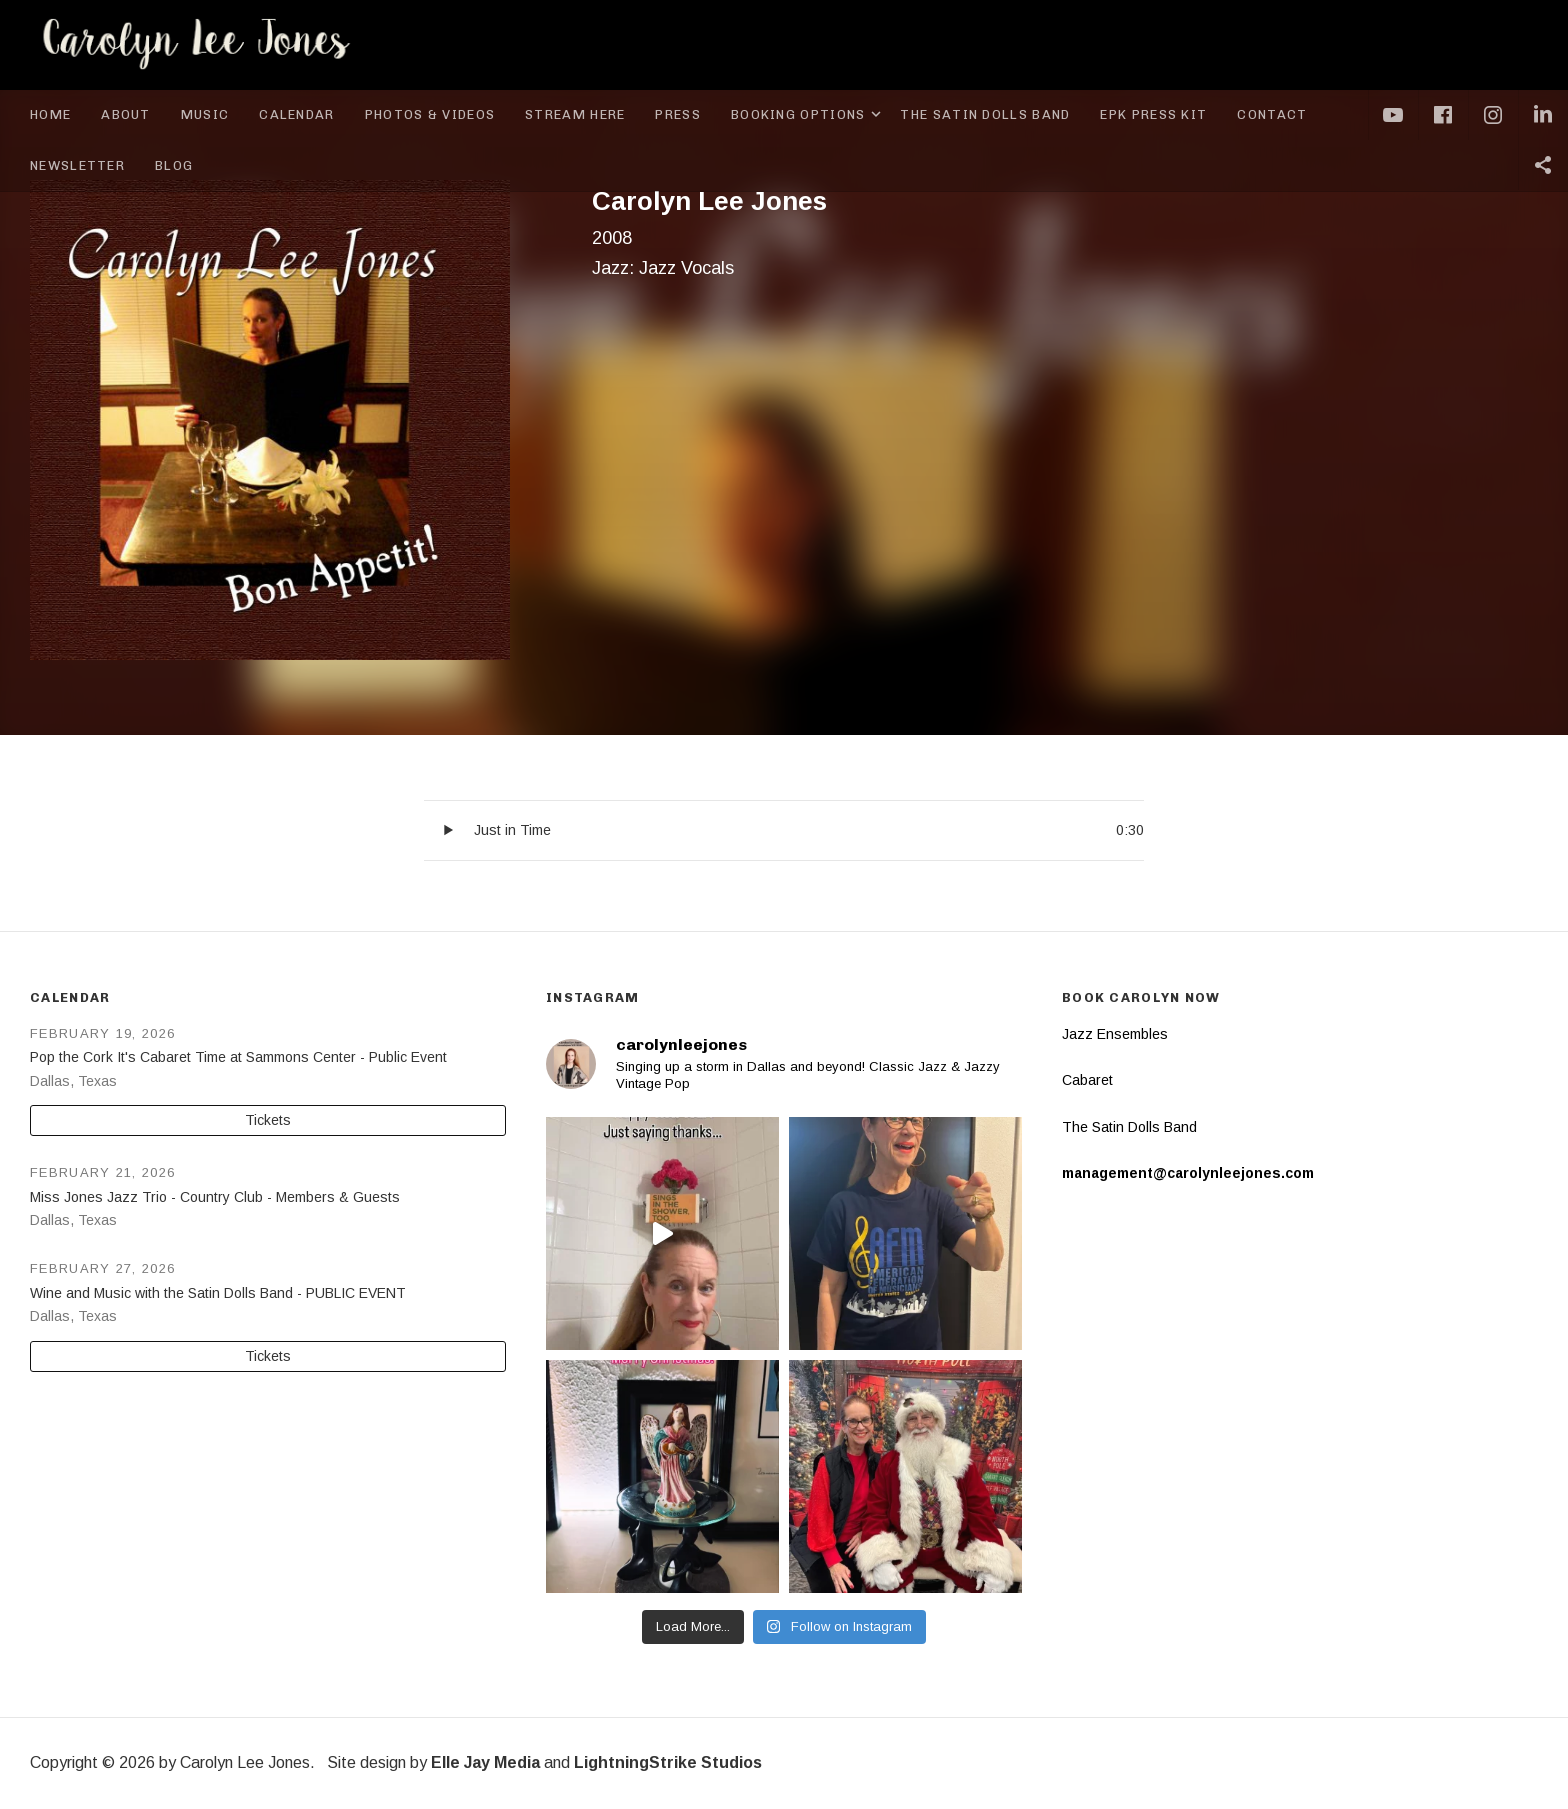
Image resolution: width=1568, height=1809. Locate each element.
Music (205, 114)
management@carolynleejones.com (1188, 1173)
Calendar (296, 114)
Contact (1272, 114)
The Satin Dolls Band (985, 114)
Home (50, 114)
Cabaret (1087, 1080)
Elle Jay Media (485, 1762)
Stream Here (575, 114)
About (126, 114)
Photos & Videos (430, 114)
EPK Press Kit (1153, 114)
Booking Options (808, 115)
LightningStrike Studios (668, 1762)
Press (678, 114)
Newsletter (77, 165)
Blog (174, 165)
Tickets (268, 1120)
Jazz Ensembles (1115, 1034)
